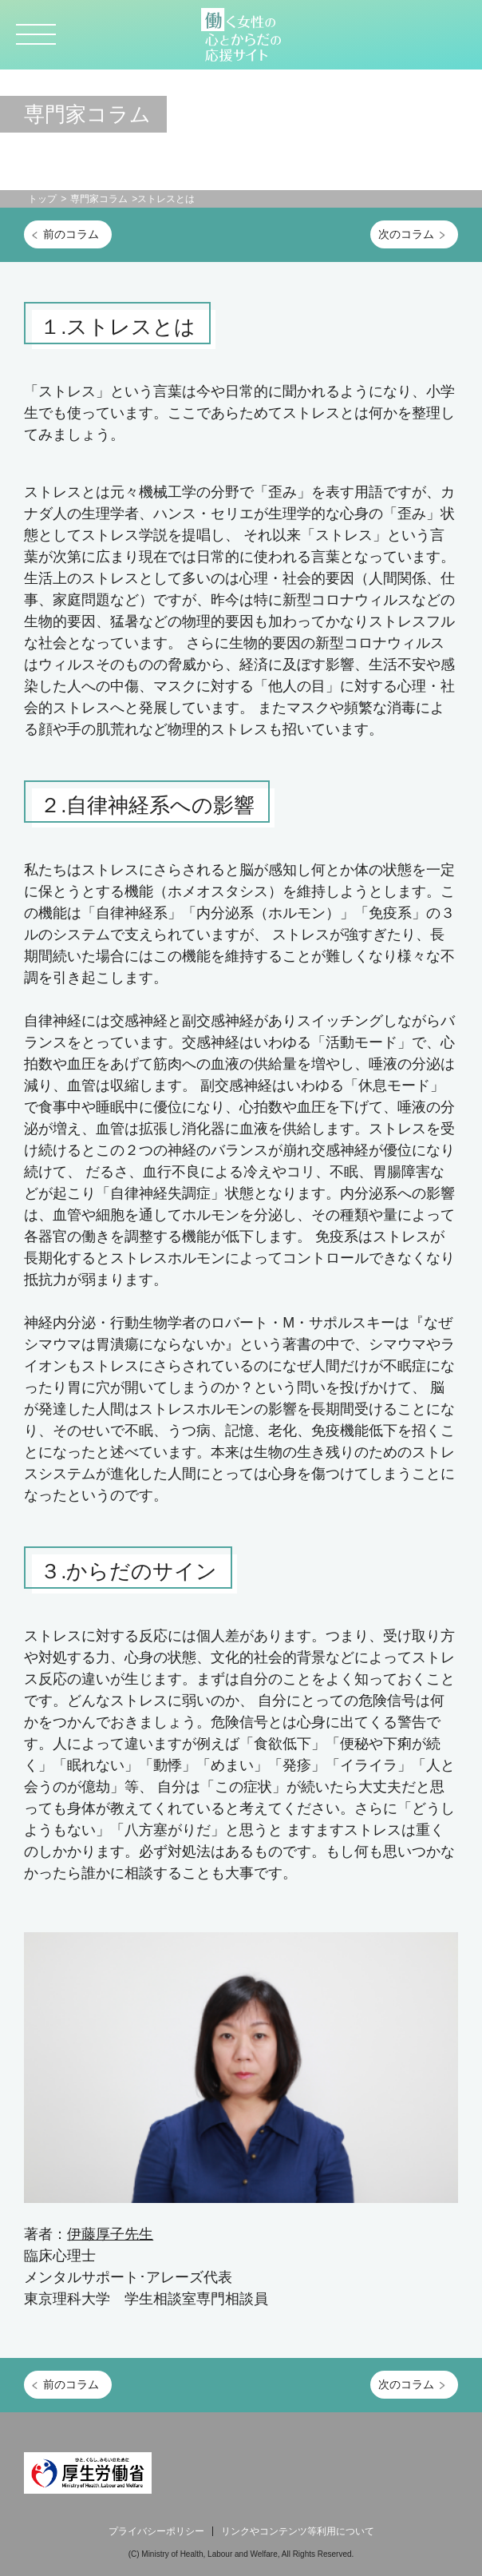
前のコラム (71, 234)
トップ (42, 198)
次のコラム (406, 234)
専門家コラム (99, 198)
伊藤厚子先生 (110, 2234)
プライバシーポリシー (156, 2531)
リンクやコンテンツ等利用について (297, 2531)
